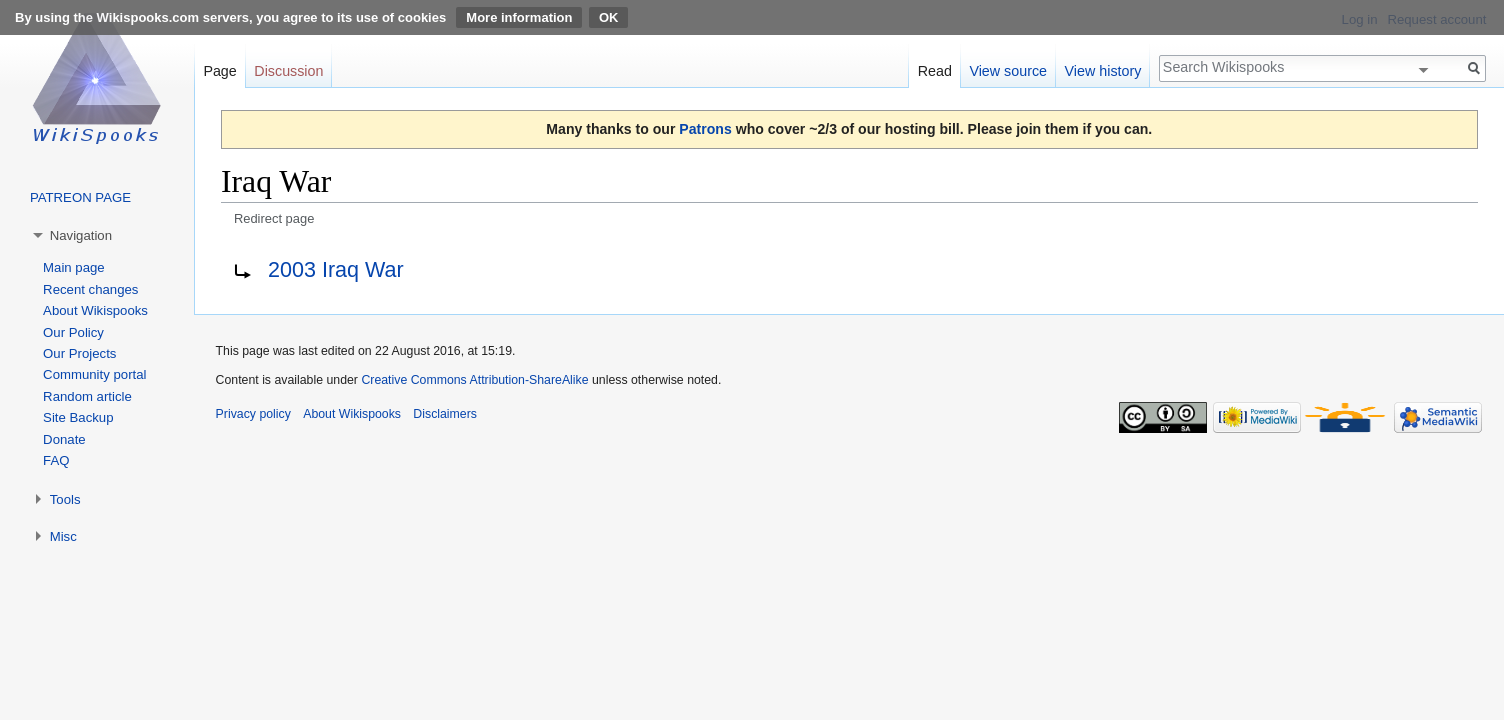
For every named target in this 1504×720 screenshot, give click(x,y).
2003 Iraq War (336, 269)
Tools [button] (65, 499)
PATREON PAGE (80, 197)
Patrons (705, 129)
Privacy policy (253, 414)
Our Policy (73, 332)
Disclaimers (445, 414)
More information (519, 17)
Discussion (288, 71)
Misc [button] (63, 536)
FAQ (56, 460)
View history (1103, 71)
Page (219, 71)
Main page (74, 267)
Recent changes (90, 289)
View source (1008, 71)
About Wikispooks (95, 310)
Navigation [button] (81, 235)
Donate (64, 439)
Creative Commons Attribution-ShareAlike (474, 380)
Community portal (94, 374)
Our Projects (79, 353)
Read (935, 71)
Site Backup (78, 417)
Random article (87, 396)
